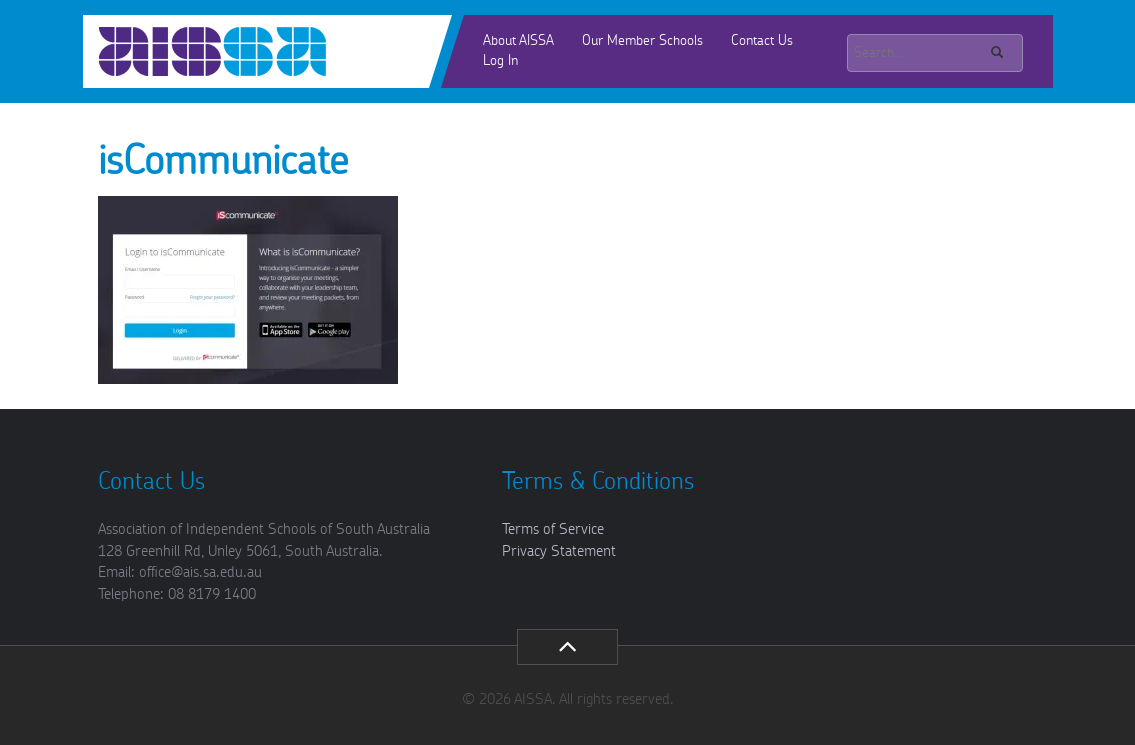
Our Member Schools (642, 41)
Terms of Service (553, 529)
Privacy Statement (559, 551)
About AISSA (518, 41)
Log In (500, 61)
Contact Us (762, 41)
